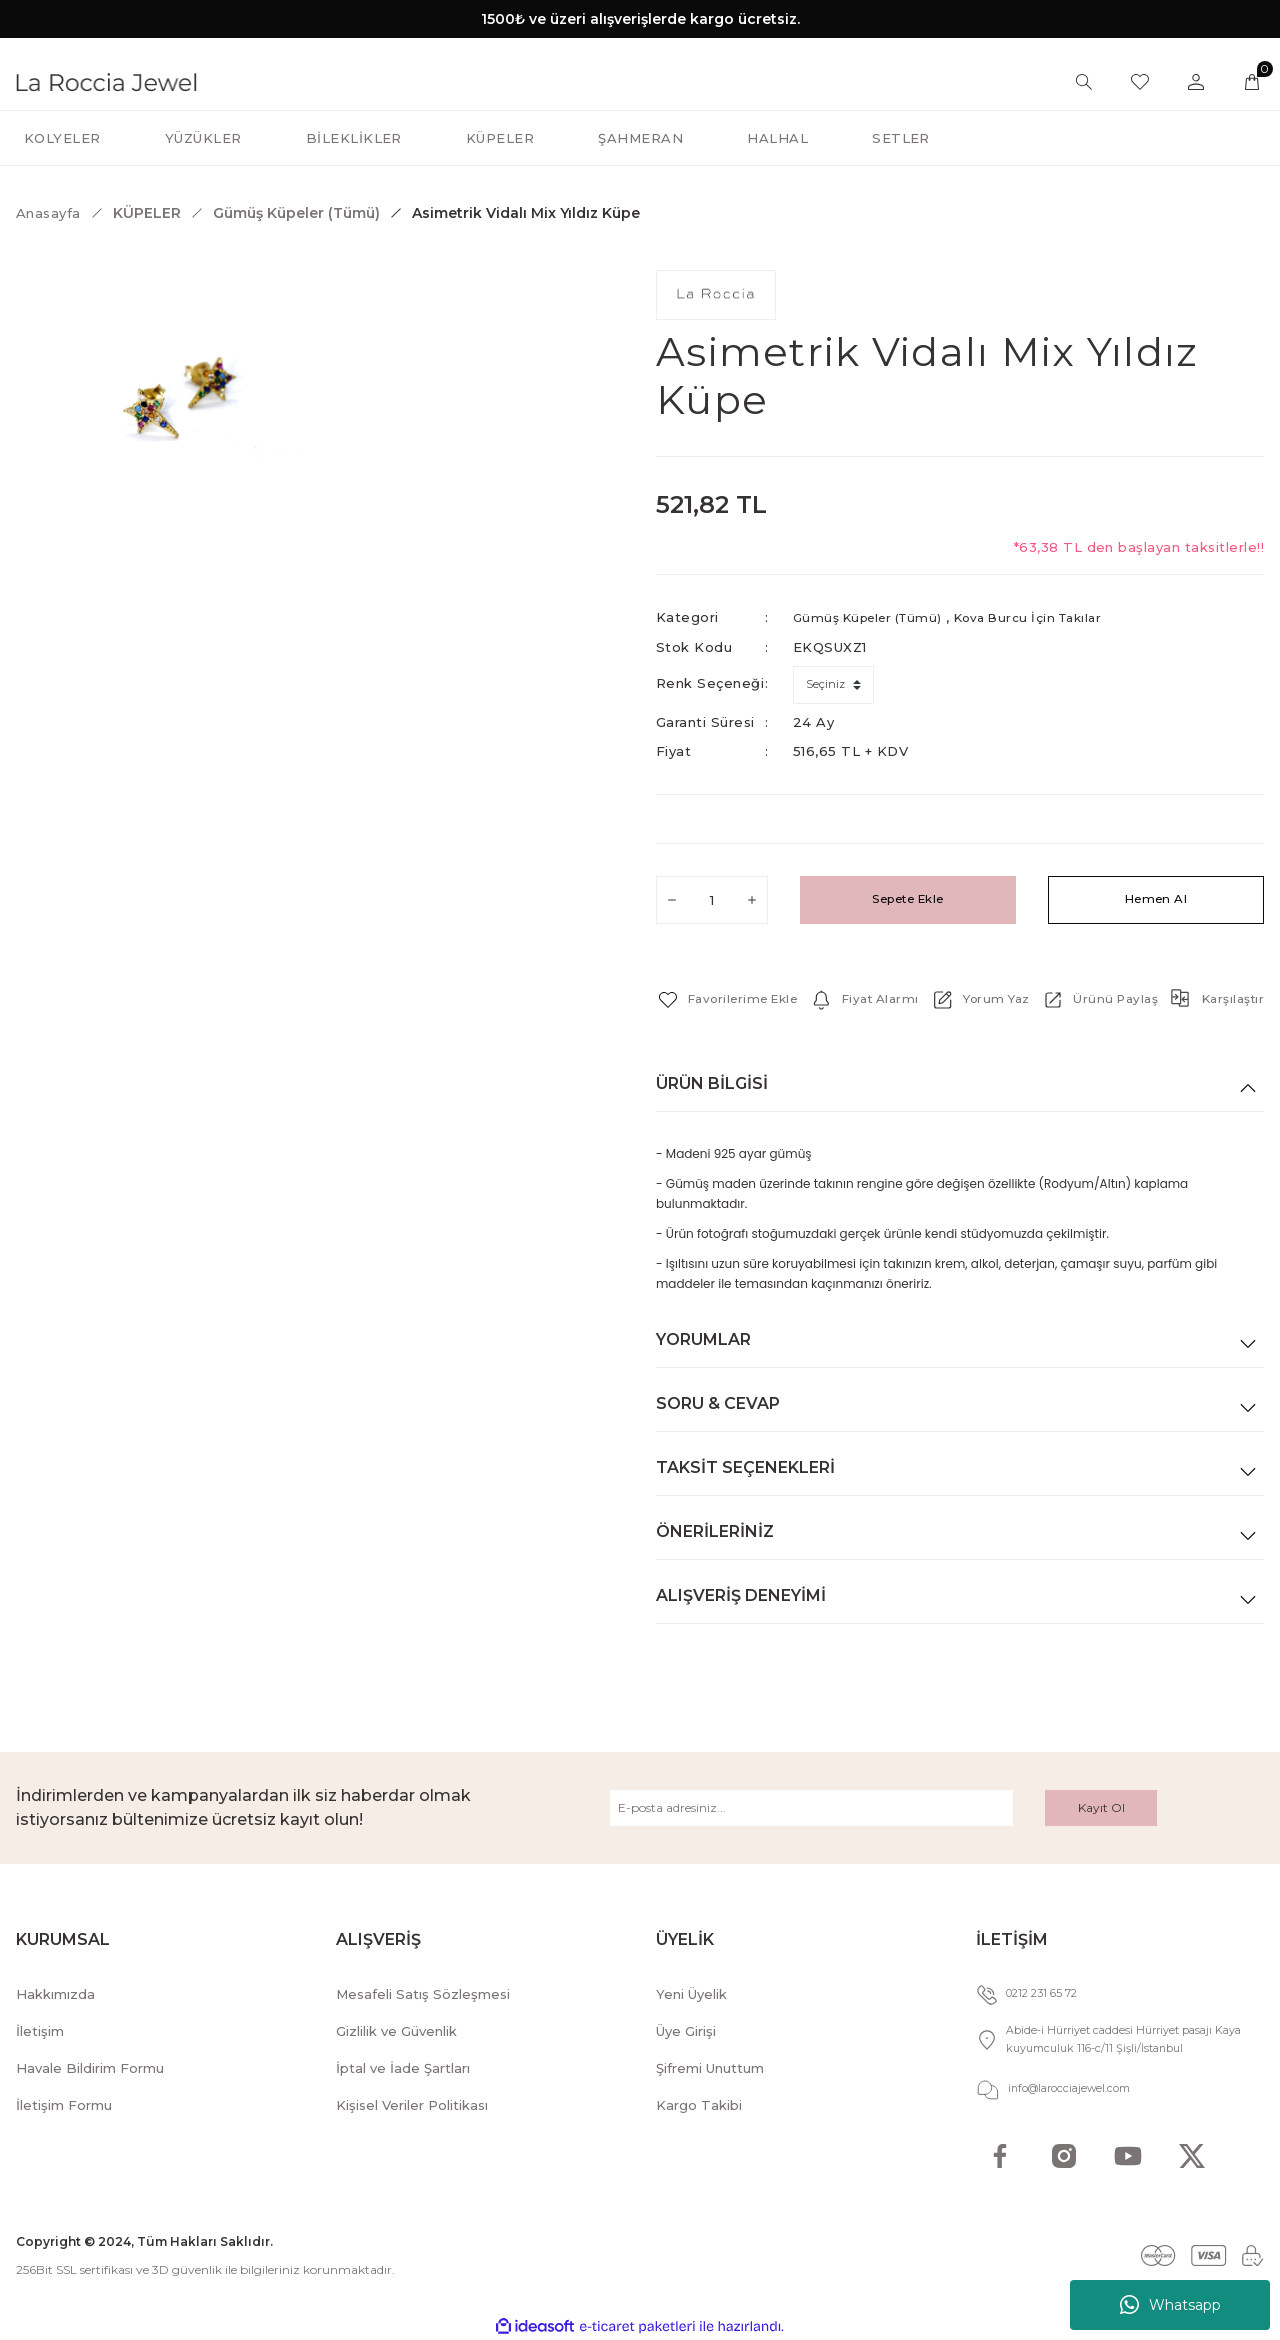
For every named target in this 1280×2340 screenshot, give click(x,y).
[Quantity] (712, 899)
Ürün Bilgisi (712, 1082)
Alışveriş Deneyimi (741, 1594)
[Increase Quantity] (752, 899)
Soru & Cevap (718, 1402)
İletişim (40, 2030)
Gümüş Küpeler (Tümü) (875, 617)
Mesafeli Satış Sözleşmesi (423, 1993)
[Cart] (1252, 82)
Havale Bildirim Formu (90, 2067)
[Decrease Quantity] (672, 899)
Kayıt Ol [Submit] (1101, 1806)
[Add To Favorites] (734, 999)
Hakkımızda (55, 1993)
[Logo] (106, 80)
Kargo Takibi (699, 2104)
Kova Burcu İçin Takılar (1051, 617)
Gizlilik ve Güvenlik (396, 2030)
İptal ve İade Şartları (403, 2067)
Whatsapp (1170, 2305)
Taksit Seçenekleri (745, 1466)
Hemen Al (1156, 899)
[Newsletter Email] (811, 1807)
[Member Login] (1196, 82)
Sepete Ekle (907, 899)
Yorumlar (703, 1338)
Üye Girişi (686, 2030)
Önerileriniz (715, 1530)
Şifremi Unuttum (710, 2067)
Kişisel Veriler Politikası (412, 2104)
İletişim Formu (64, 2104)
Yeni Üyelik (691, 1993)
